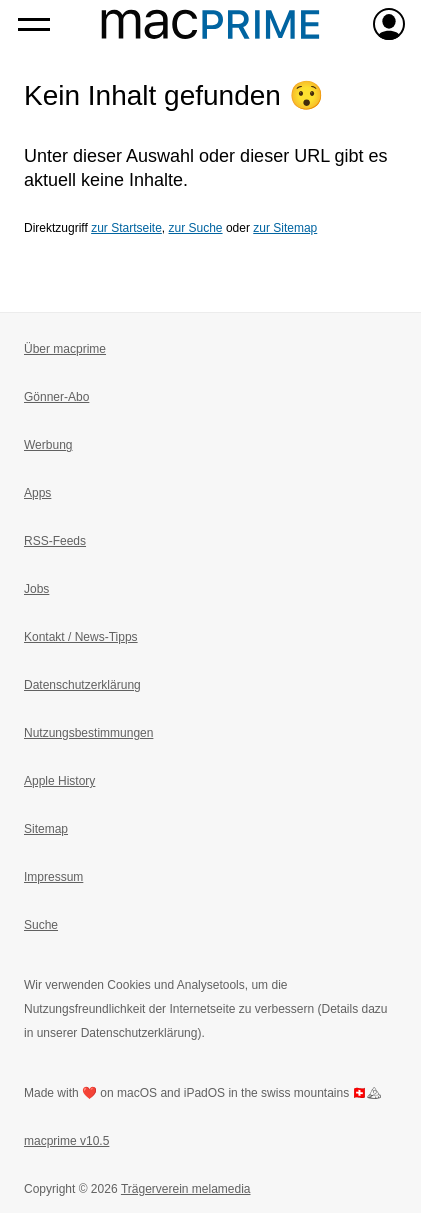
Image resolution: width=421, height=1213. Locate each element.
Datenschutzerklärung (82, 685)
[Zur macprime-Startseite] (210, 24)
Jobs (36, 589)
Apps (37, 493)
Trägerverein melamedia (186, 1189)
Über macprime (65, 349)
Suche (41, 925)
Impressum (53, 877)
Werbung (48, 445)
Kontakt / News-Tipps (81, 637)
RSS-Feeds (55, 541)
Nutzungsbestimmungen (88, 733)
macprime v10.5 (66, 1141)
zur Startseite (126, 228)
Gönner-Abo (56, 397)
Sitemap (46, 829)
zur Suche (196, 228)
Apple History (59, 781)
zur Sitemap (285, 228)
